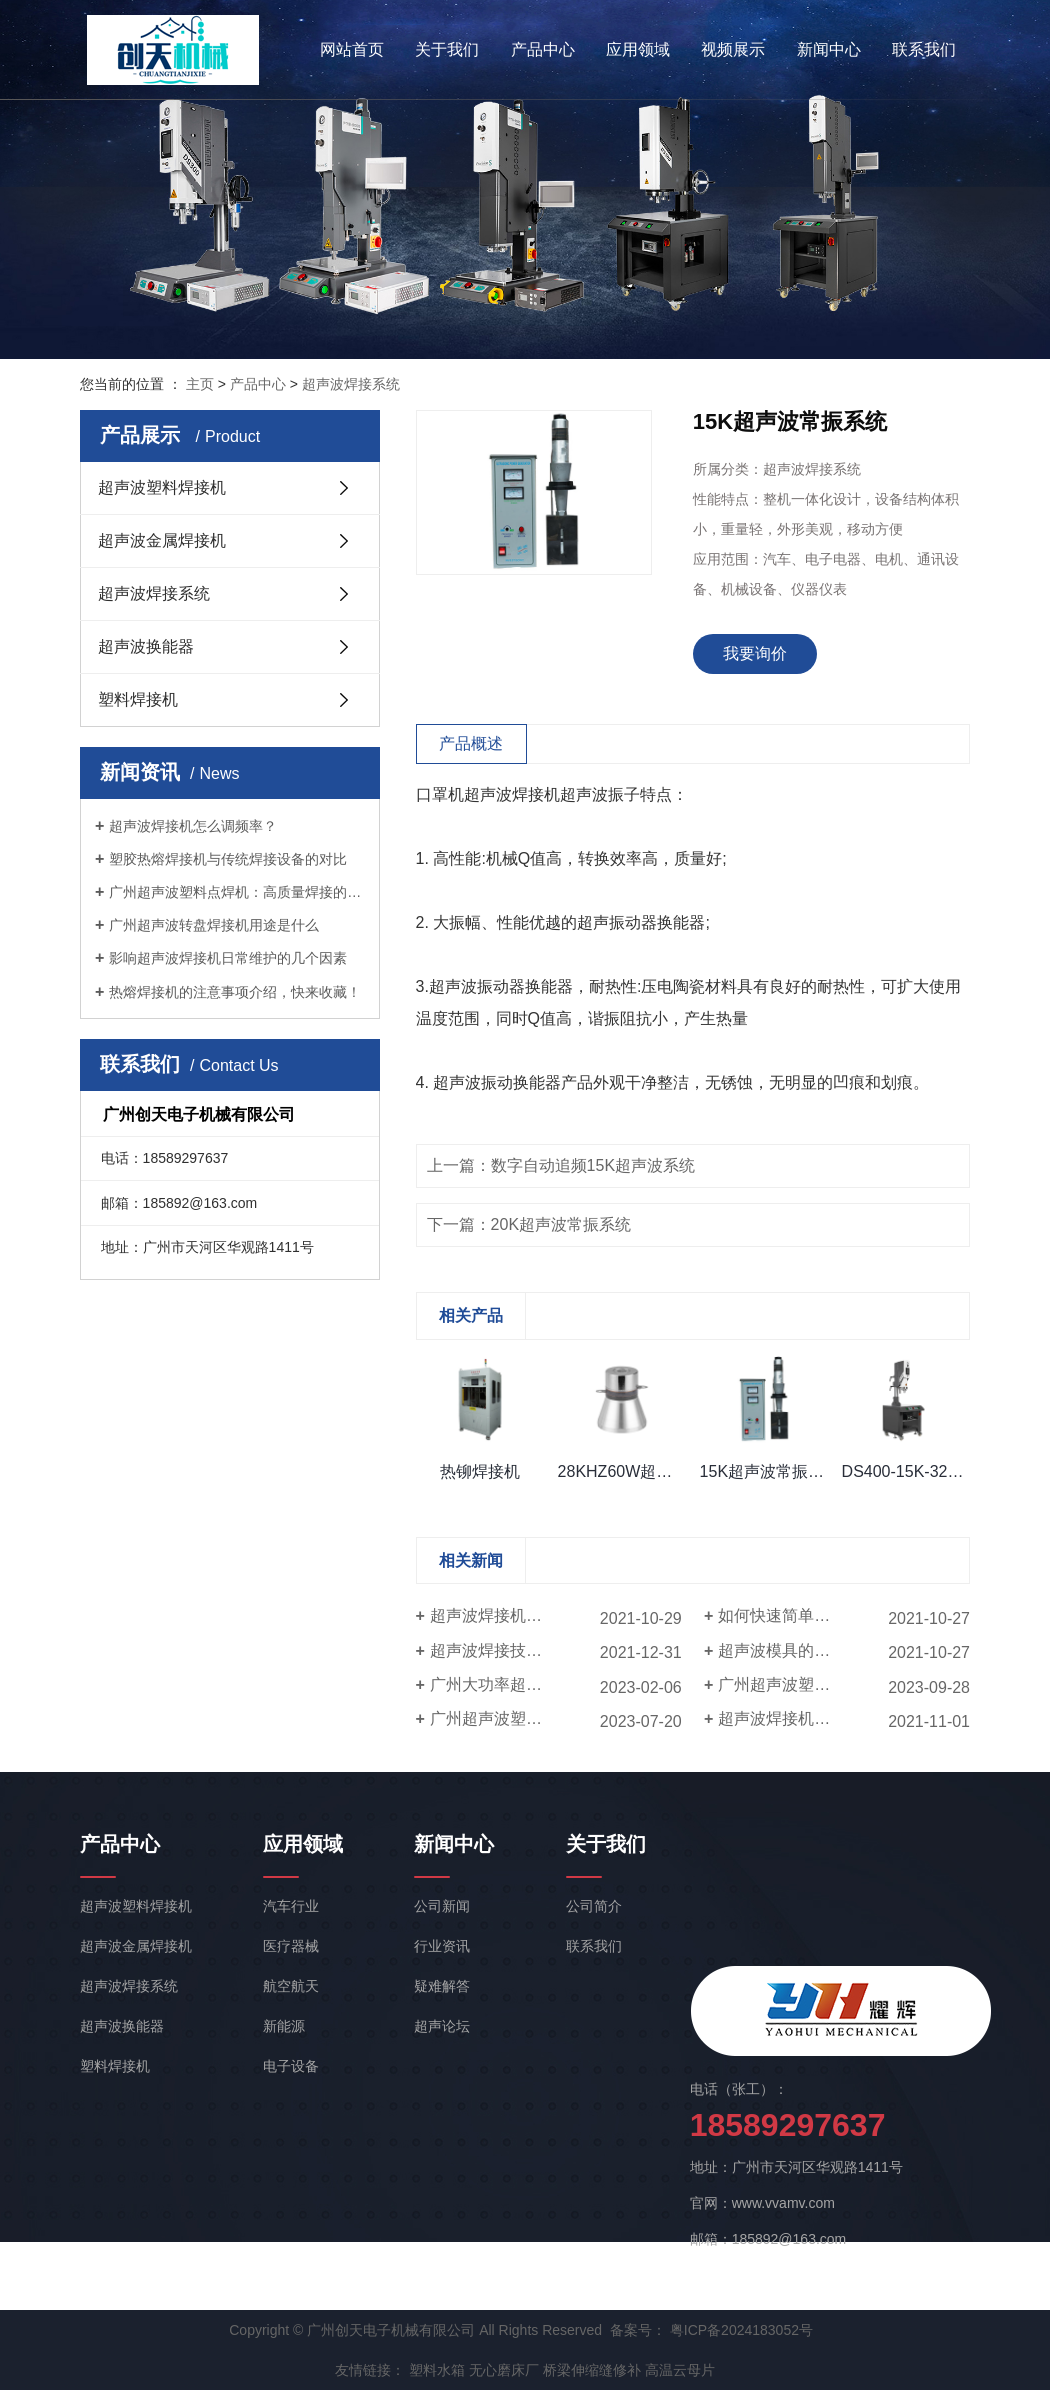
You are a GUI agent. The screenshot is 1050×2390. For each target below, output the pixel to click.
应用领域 (638, 49)
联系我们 (924, 49)
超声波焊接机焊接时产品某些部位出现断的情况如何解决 (556, 1615)
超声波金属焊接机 (162, 540)
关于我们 (447, 49)
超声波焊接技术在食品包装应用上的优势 (556, 1650)
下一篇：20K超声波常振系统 (529, 1224)
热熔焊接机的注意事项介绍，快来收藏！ (235, 992)
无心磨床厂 (504, 2370)
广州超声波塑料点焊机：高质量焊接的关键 (237, 892)
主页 (200, 384)
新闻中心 (829, 49)
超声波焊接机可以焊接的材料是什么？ (844, 1718)
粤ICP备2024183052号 (741, 2330)
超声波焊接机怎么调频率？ (193, 826)
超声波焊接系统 (351, 384)
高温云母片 (680, 2370)
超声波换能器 (146, 646)
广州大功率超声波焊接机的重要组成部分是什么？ (556, 1684)
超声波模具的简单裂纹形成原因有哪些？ (844, 1650)
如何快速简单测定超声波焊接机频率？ (844, 1615)
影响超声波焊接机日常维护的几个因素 (228, 958)
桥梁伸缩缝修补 (592, 2370)
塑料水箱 (437, 2370)
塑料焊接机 (138, 699)
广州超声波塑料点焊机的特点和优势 (556, 1718)
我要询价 (755, 653)
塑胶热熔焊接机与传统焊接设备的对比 (228, 859)
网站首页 (352, 49)
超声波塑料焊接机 (162, 487)
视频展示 (733, 49)
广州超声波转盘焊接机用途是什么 (214, 925)
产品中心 (543, 49)
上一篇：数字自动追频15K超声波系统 (561, 1165)
